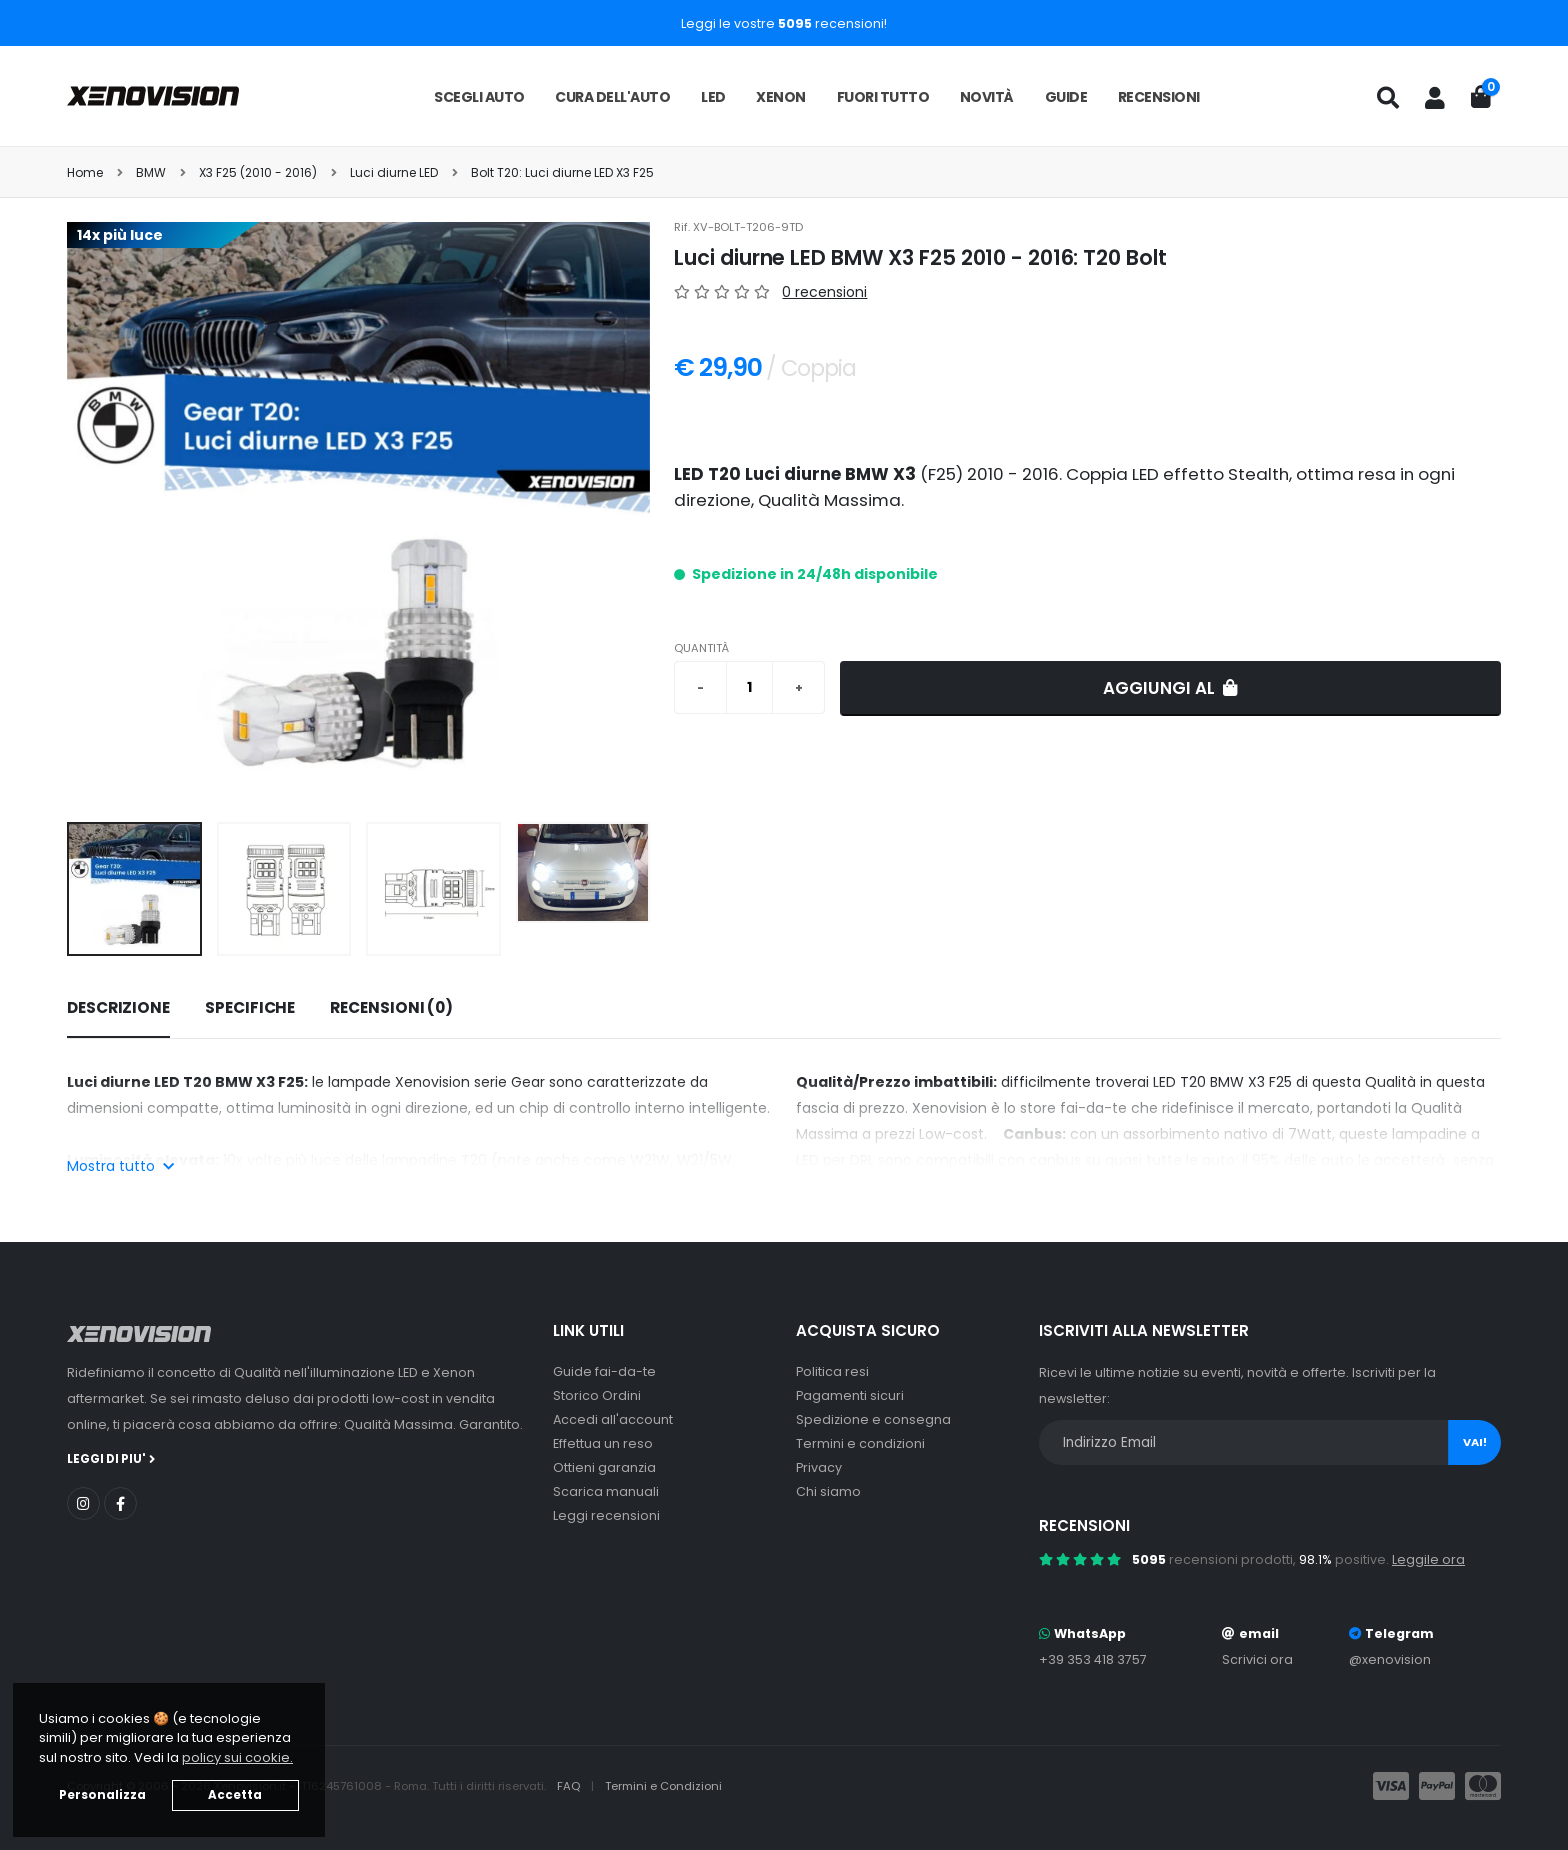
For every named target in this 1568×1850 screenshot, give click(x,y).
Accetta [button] (235, 1795)
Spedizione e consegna (873, 1419)
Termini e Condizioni (663, 1786)
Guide (1066, 97)
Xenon (781, 97)
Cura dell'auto (612, 97)
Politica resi (832, 1371)
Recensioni (1159, 97)
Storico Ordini (597, 1395)
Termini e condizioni (860, 1443)
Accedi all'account (613, 1419)
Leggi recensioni (606, 1515)
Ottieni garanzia (604, 1467)
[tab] (118, 1009)
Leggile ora (1428, 1559)
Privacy (819, 1467)
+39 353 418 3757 (1093, 1659)
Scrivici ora (1257, 1659)
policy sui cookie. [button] (237, 1757)
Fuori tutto (883, 97)
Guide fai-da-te (604, 1371)
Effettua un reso (603, 1443)
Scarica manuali (606, 1491)
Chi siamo (828, 1491)
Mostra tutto (120, 1166)
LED (713, 97)
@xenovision (1390, 1659)
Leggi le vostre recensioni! (784, 23)
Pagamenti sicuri (850, 1395)
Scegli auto (479, 97)
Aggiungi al (1170, 688)
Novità (987, 97)
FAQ (570, 1786)
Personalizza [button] (102, 1795)
